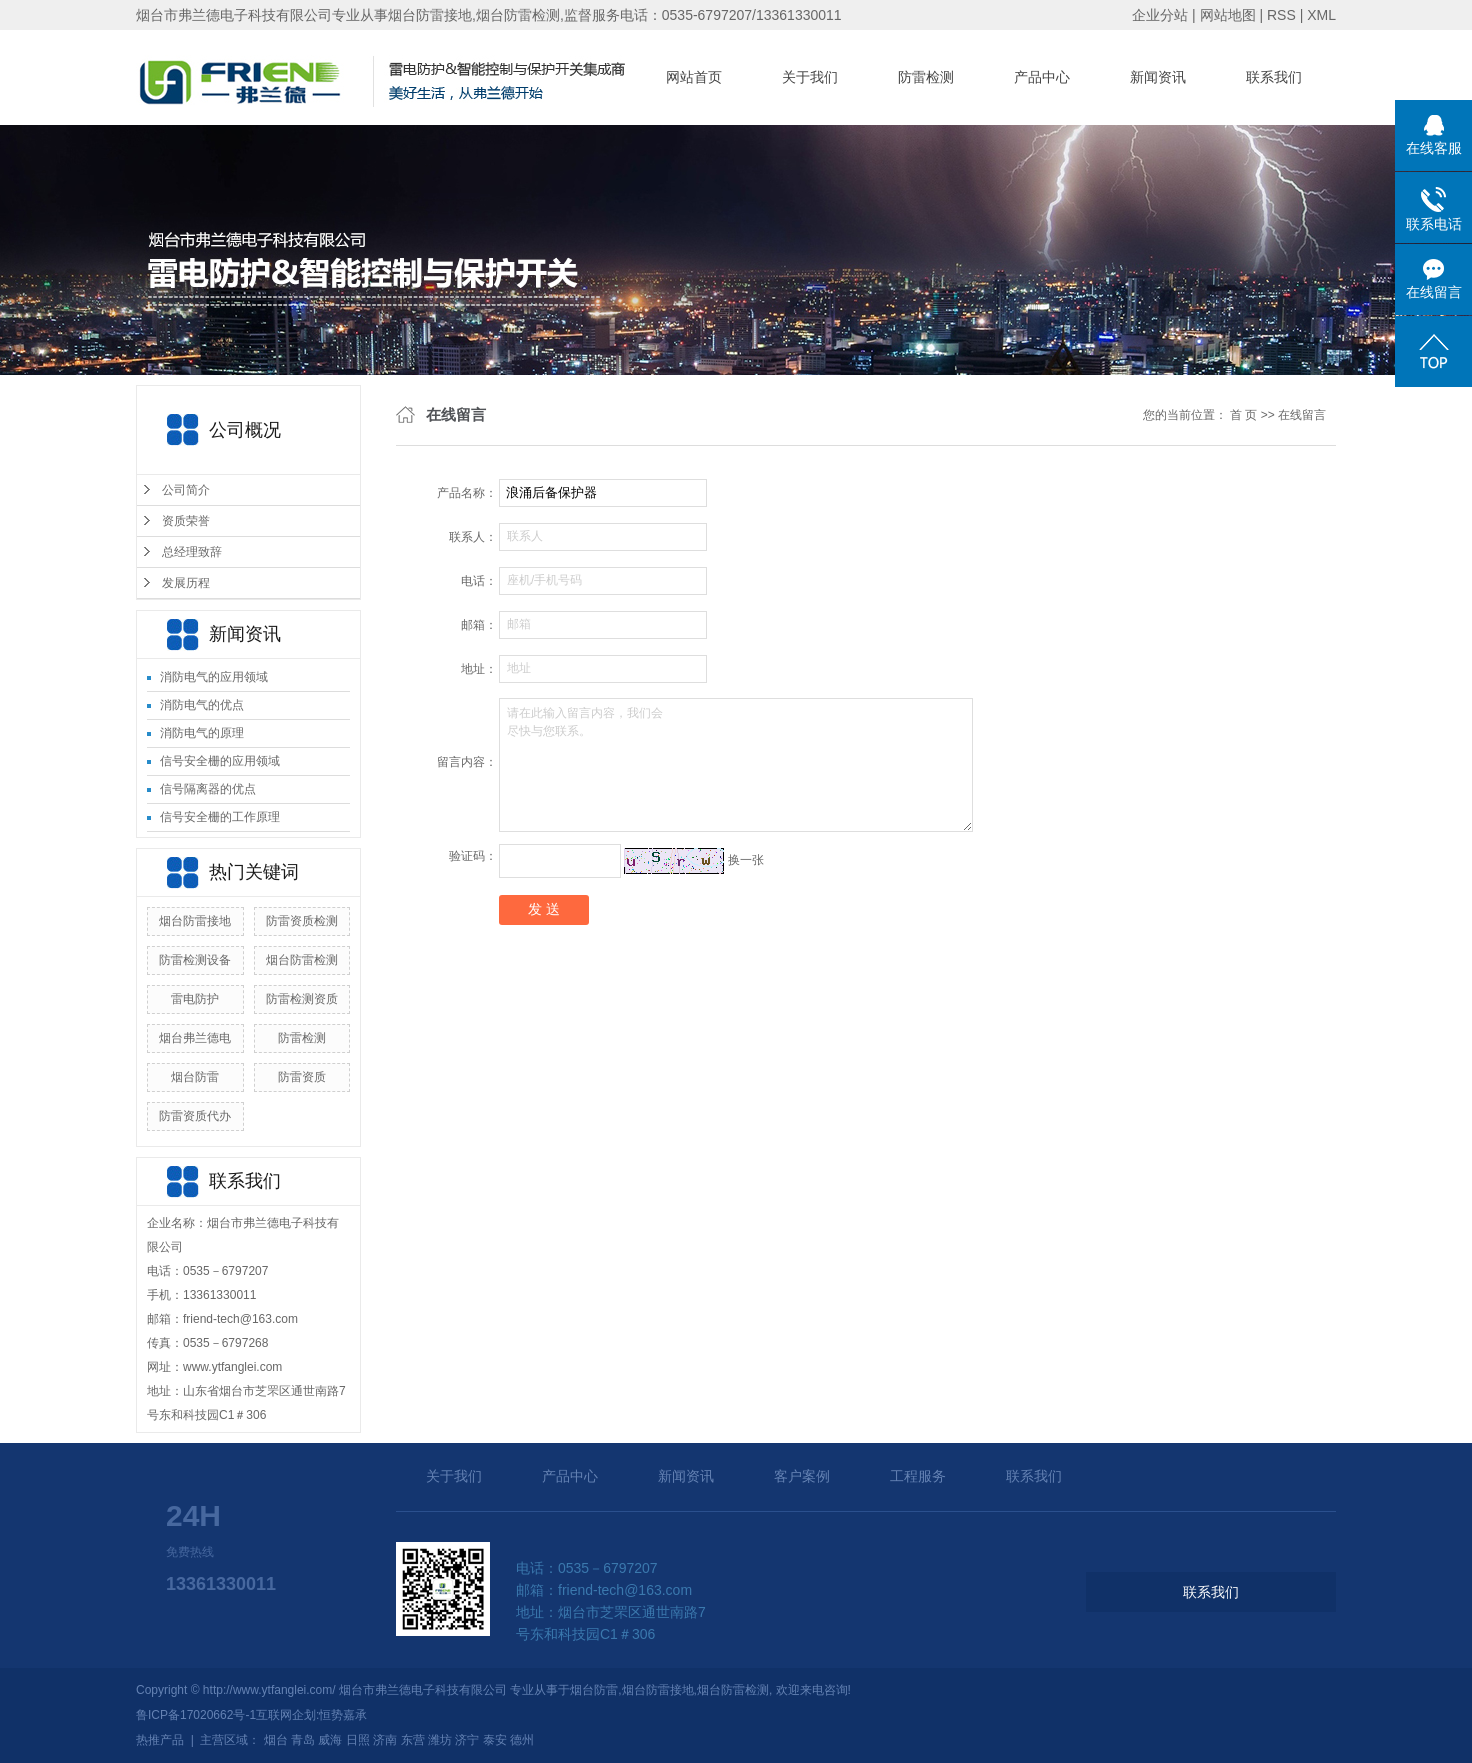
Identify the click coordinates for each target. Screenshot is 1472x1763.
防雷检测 (926, 77)
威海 (330, 1740)
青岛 (303, 1740)
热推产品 (160, 1740)
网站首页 (694, 77)
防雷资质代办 (195, 1116)
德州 (522, 1740)
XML (1321, 15)
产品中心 (1042, 77)
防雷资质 (302, 1077)
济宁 (467, 1740)
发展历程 (186, 583)
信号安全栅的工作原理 (220, 817)
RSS (1281, 15)
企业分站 (1160, 15)
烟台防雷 (195, 1077)
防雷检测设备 (195, 960)
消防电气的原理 (202, 733)
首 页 (1243, 415)
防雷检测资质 (302, 999)
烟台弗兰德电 (195, 1038)
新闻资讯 (1158, 77)
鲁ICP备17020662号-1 (196, 1715)
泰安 (495, 1740)
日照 (358, 1740)
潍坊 (440, 1740)
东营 (413, 1740)
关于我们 (810, 77)
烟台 (276, 1740)
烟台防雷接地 (195, 921)
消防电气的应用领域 (214, 677)
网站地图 (1228, 15)
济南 (385, 1740)
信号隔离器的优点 (208, 789)
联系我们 (1274, 77)
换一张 (746, 860)
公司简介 (186, 490)
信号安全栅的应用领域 (220, 761)
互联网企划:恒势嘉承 (311, 1715)
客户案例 (802, 1476)
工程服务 (918, 1476)
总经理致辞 (192, 552)
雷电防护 (195, 999)
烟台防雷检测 (302, 960)
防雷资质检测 (302, 921)
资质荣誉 (186, 521)
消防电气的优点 (202, 705)
